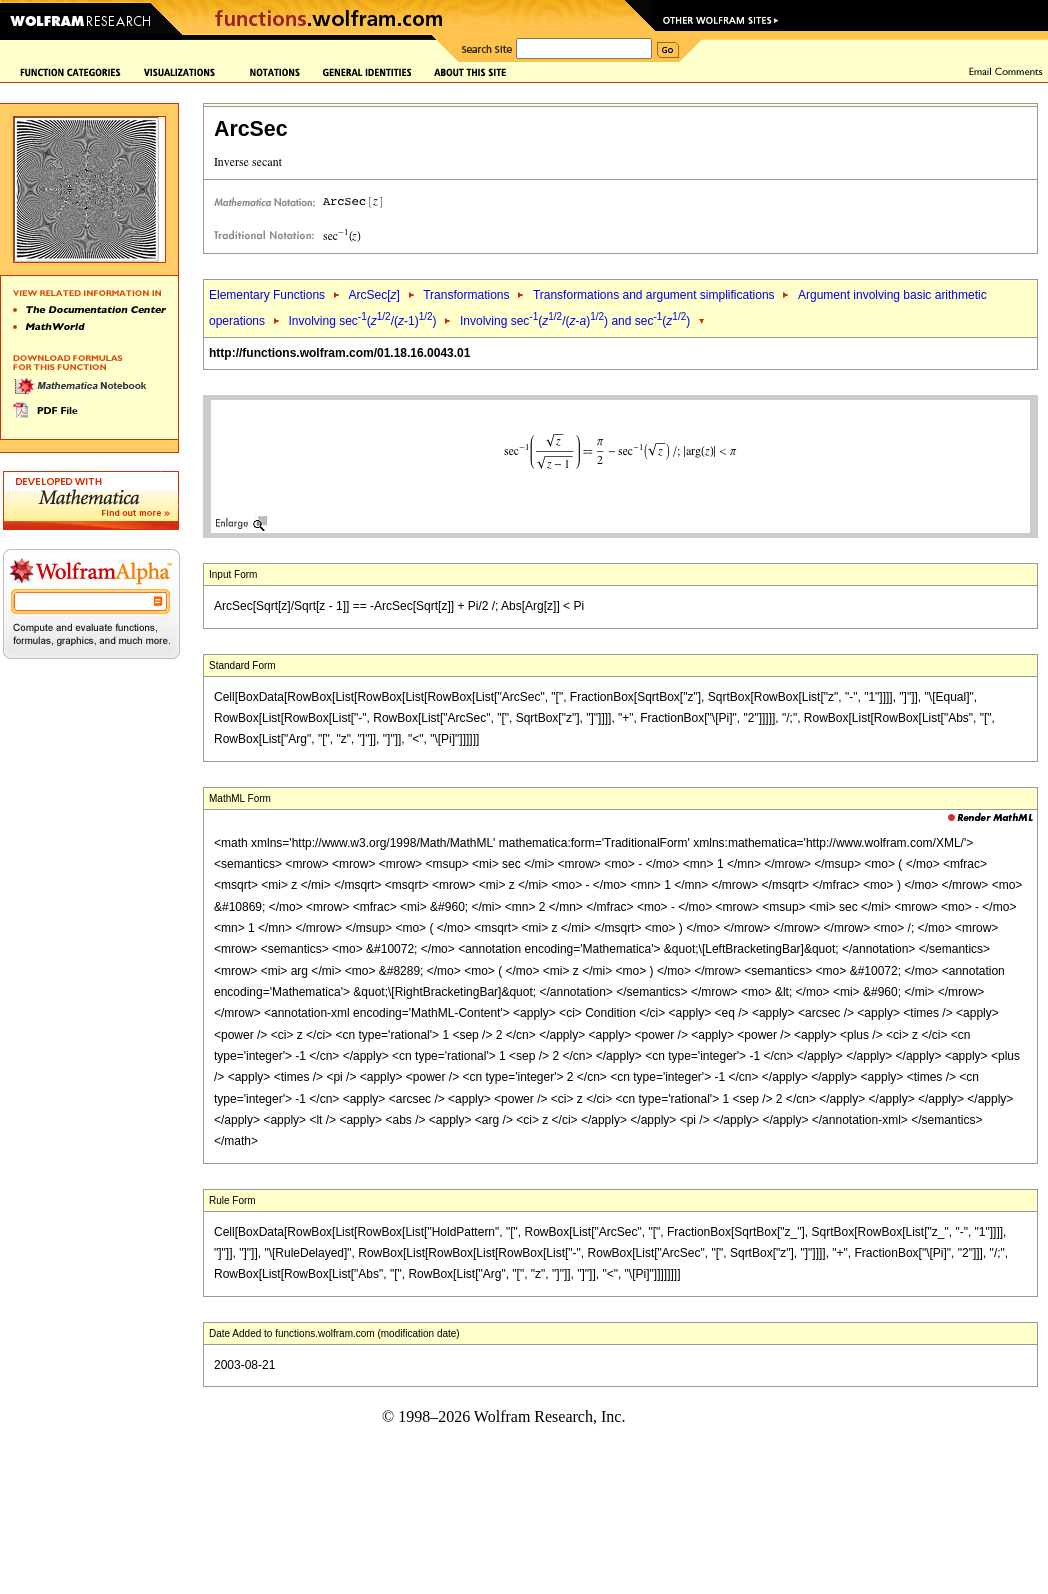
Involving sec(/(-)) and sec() (575, 321)
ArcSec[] (373, 295)
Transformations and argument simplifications (654, 295)
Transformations (466, 295)
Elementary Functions (267, 295)
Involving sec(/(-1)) (362, 321)
